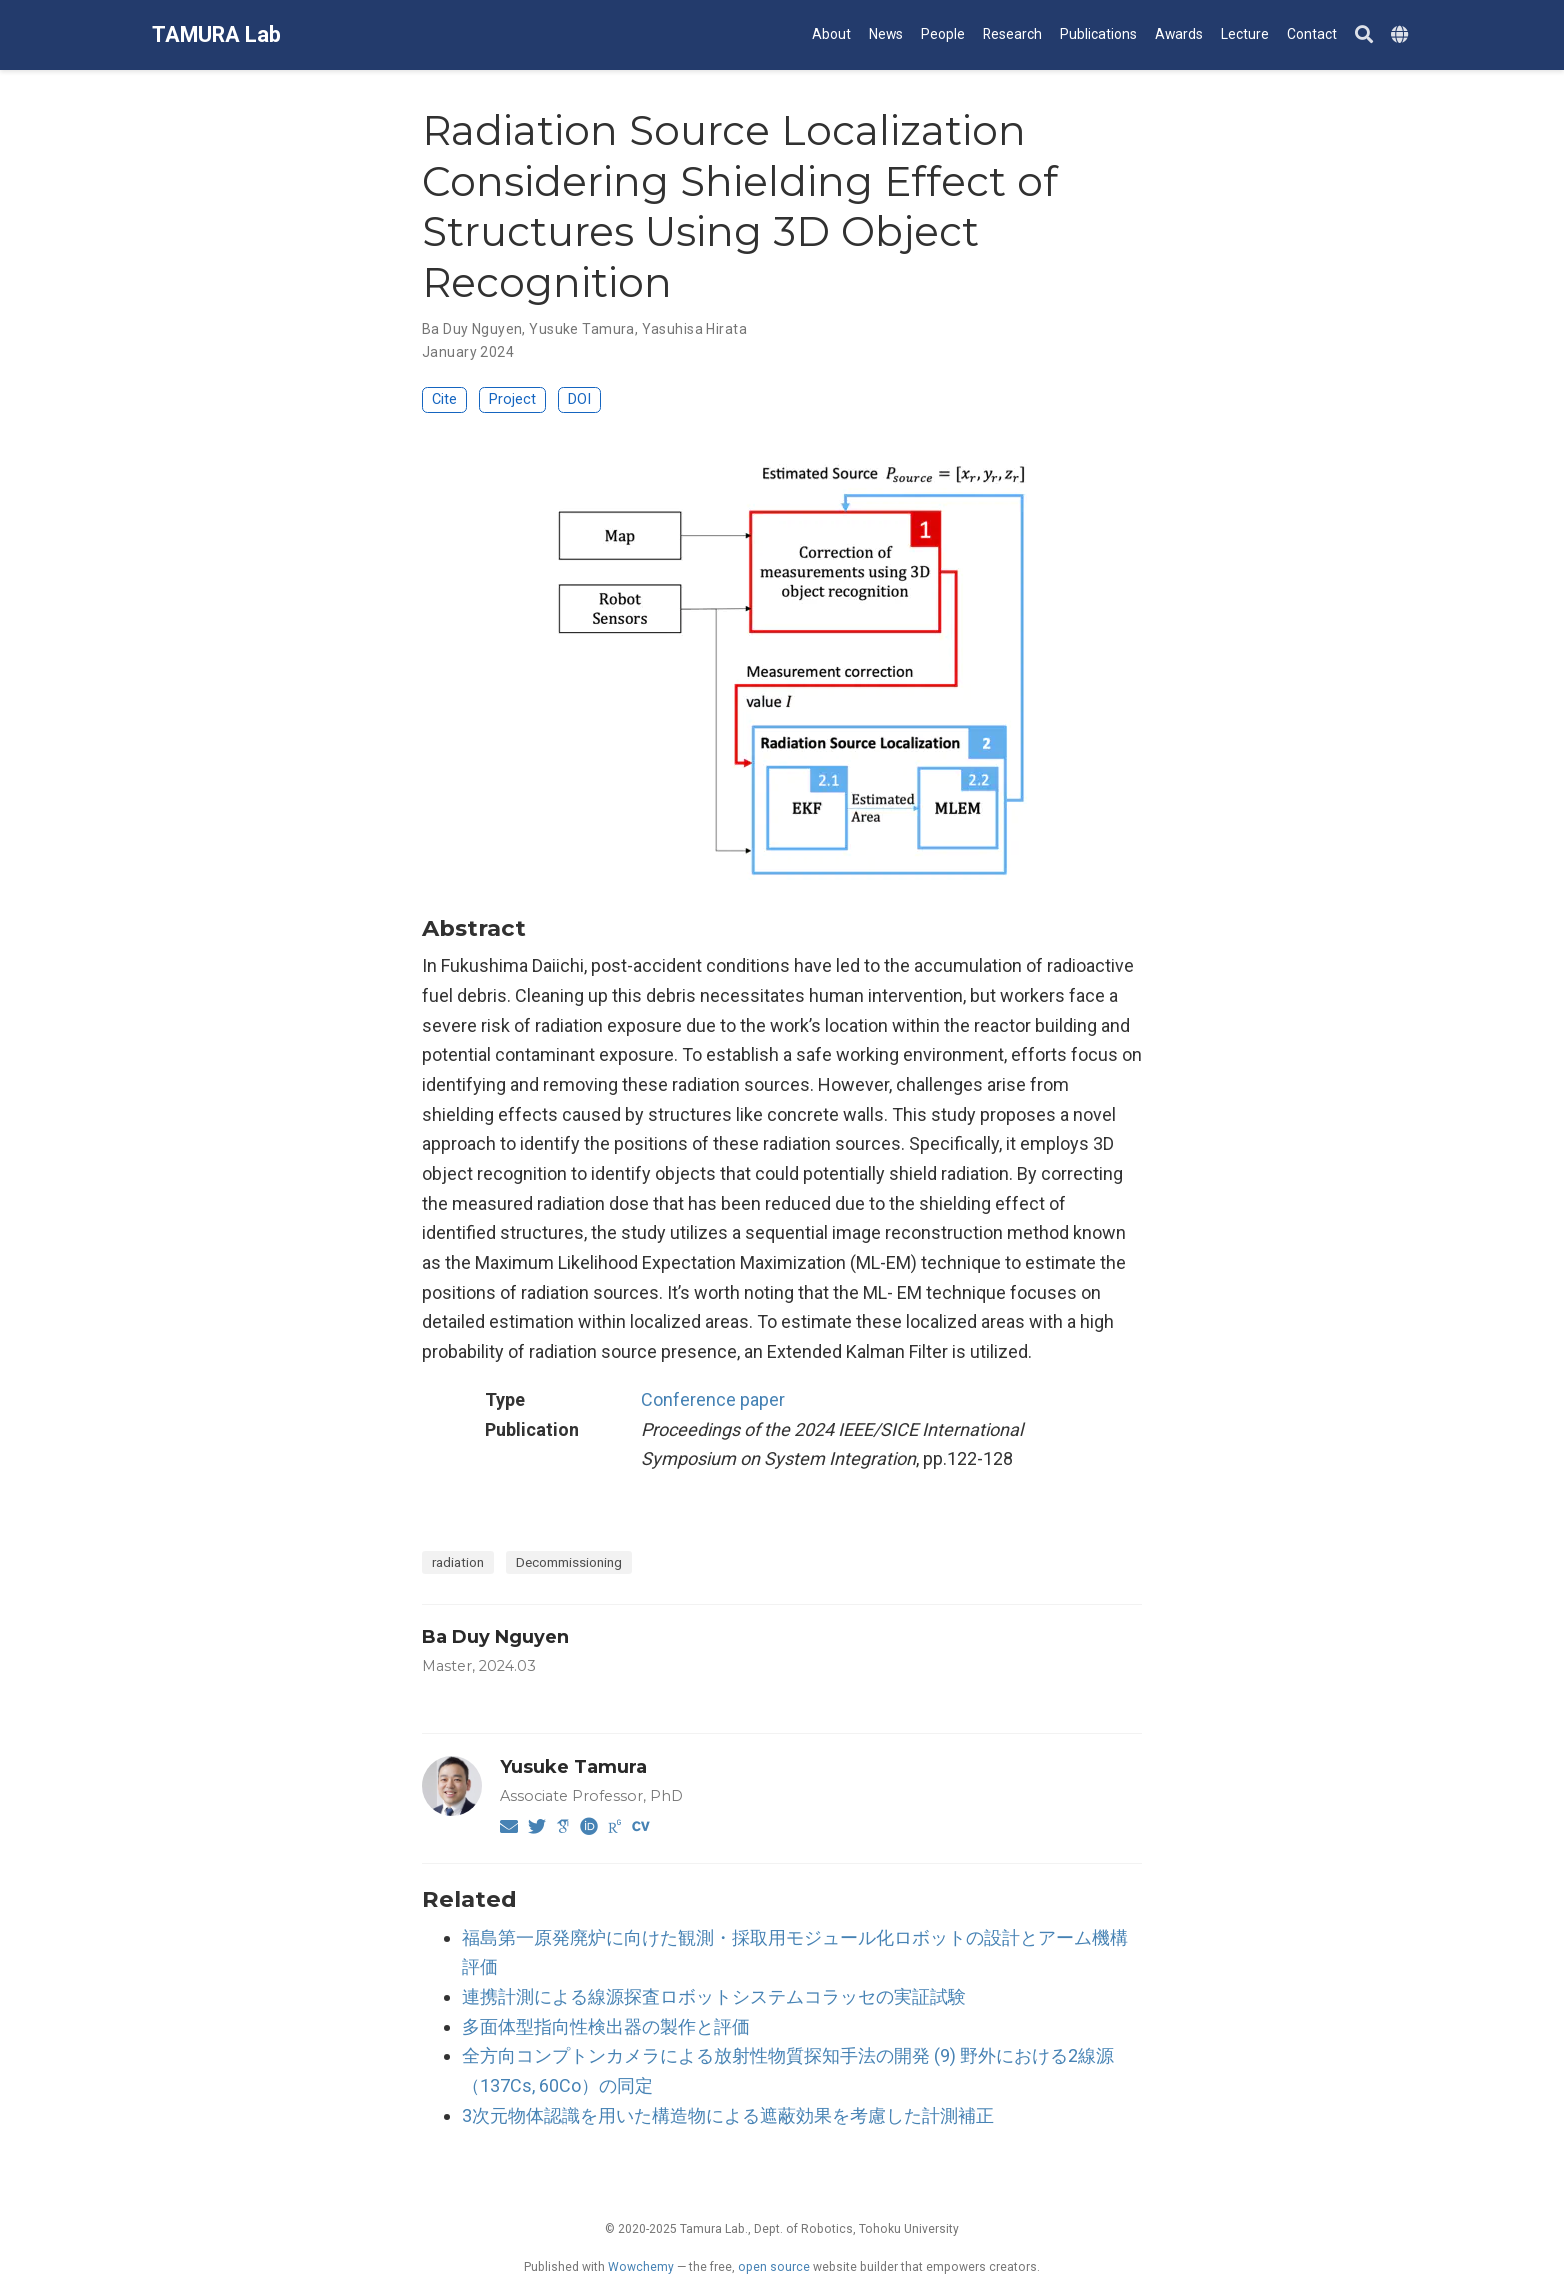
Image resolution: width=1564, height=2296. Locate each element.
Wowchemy (641, 2267)
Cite (444, 399)
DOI (579, 399)
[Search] (1364, 35)
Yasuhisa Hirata (694, 329)
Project (512, 399)
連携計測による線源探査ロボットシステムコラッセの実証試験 (714, 1996)
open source (774, 2267)
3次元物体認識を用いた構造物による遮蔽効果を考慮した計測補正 (728, 2115)
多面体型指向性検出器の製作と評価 (606, 2026)
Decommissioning (569, 1562)
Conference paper (713, 1399)
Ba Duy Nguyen (472, 329)
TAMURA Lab (216, 34)
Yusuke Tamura (581, 329)
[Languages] (1402, 35)
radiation (458, 1562)
